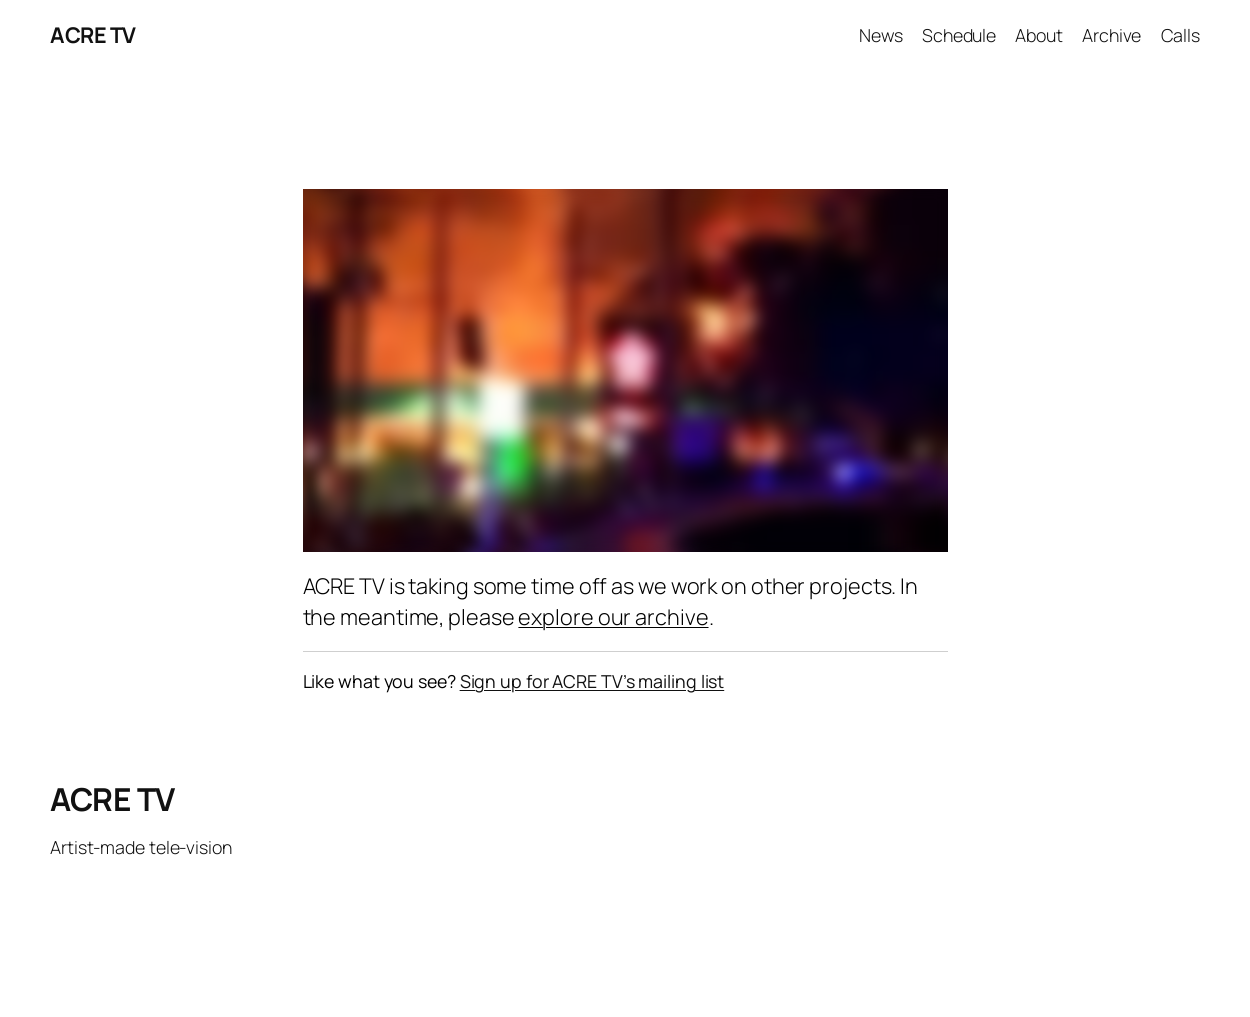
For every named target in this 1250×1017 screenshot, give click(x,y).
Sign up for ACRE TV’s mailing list (592, 681)
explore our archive (613, 616)
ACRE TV (93, 34)
